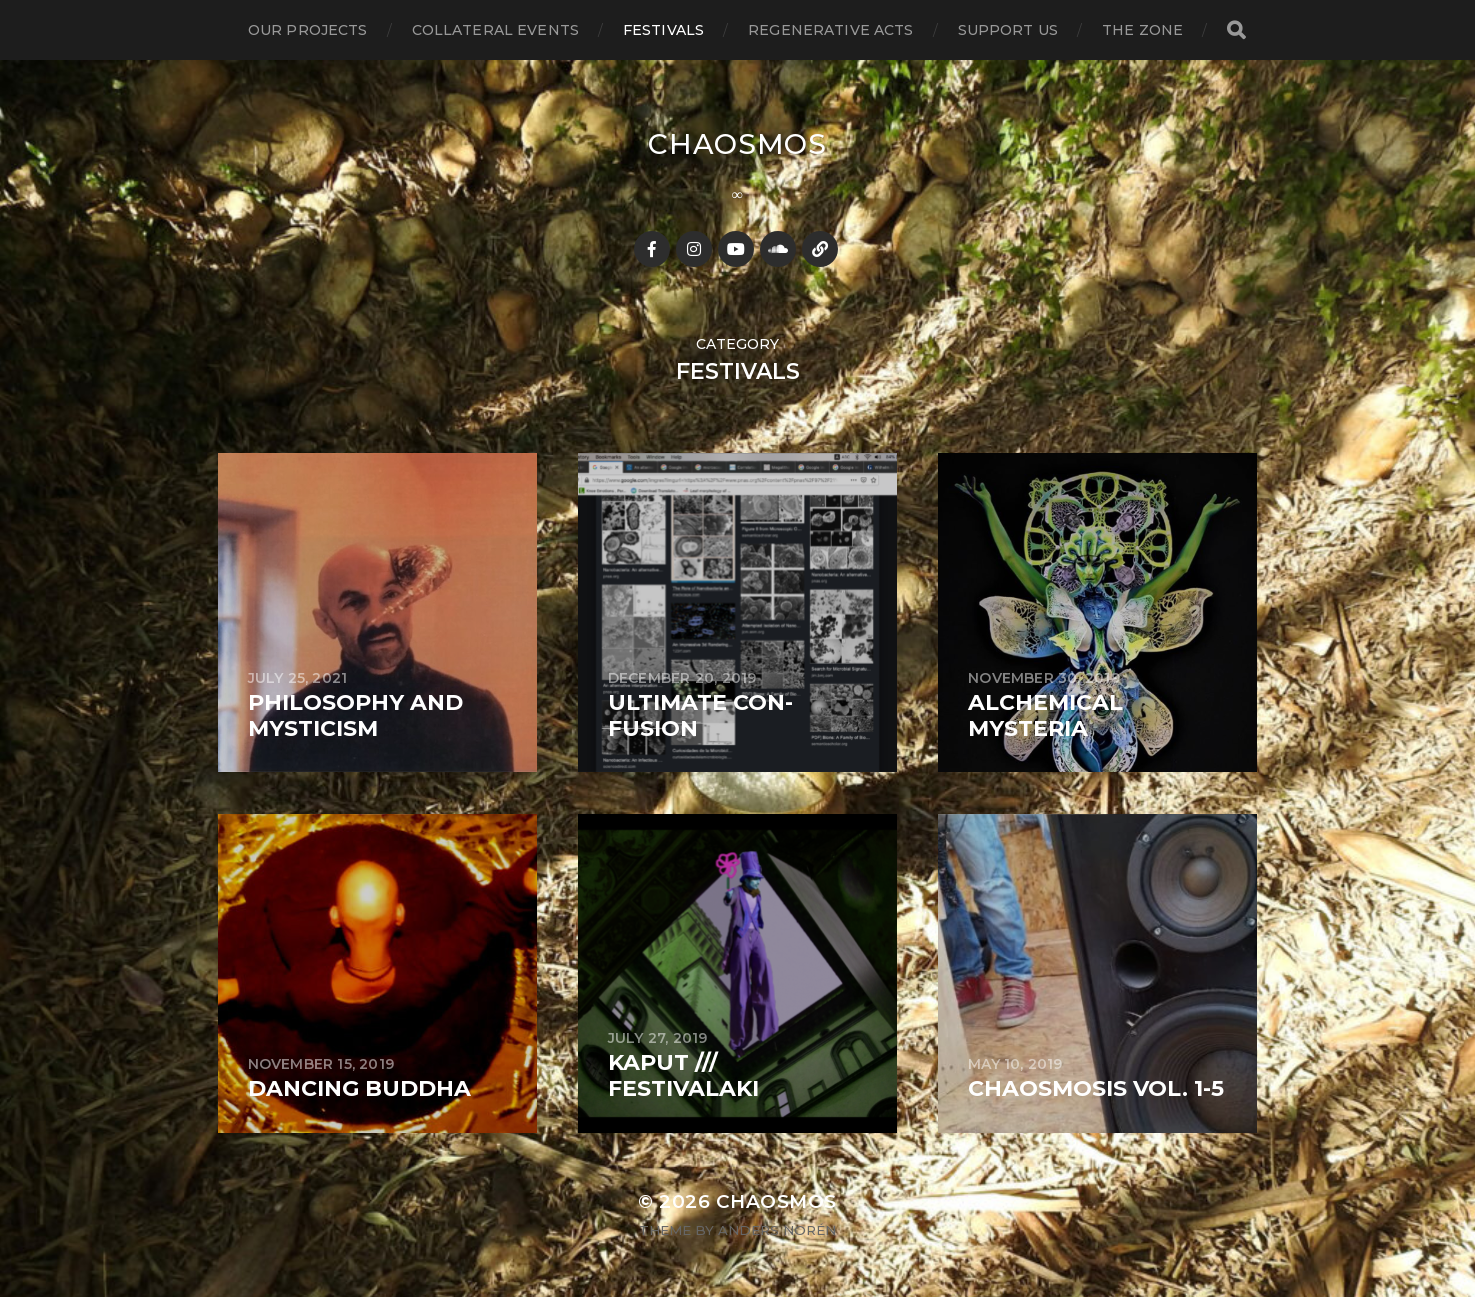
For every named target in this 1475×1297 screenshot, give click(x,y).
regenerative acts (830, 30)
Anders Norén (777, 1230)
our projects (308, 30)
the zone (1142, 30)
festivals (663, 30)
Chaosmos (737, 144)
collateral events (495, 30)
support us (1008, 30)
